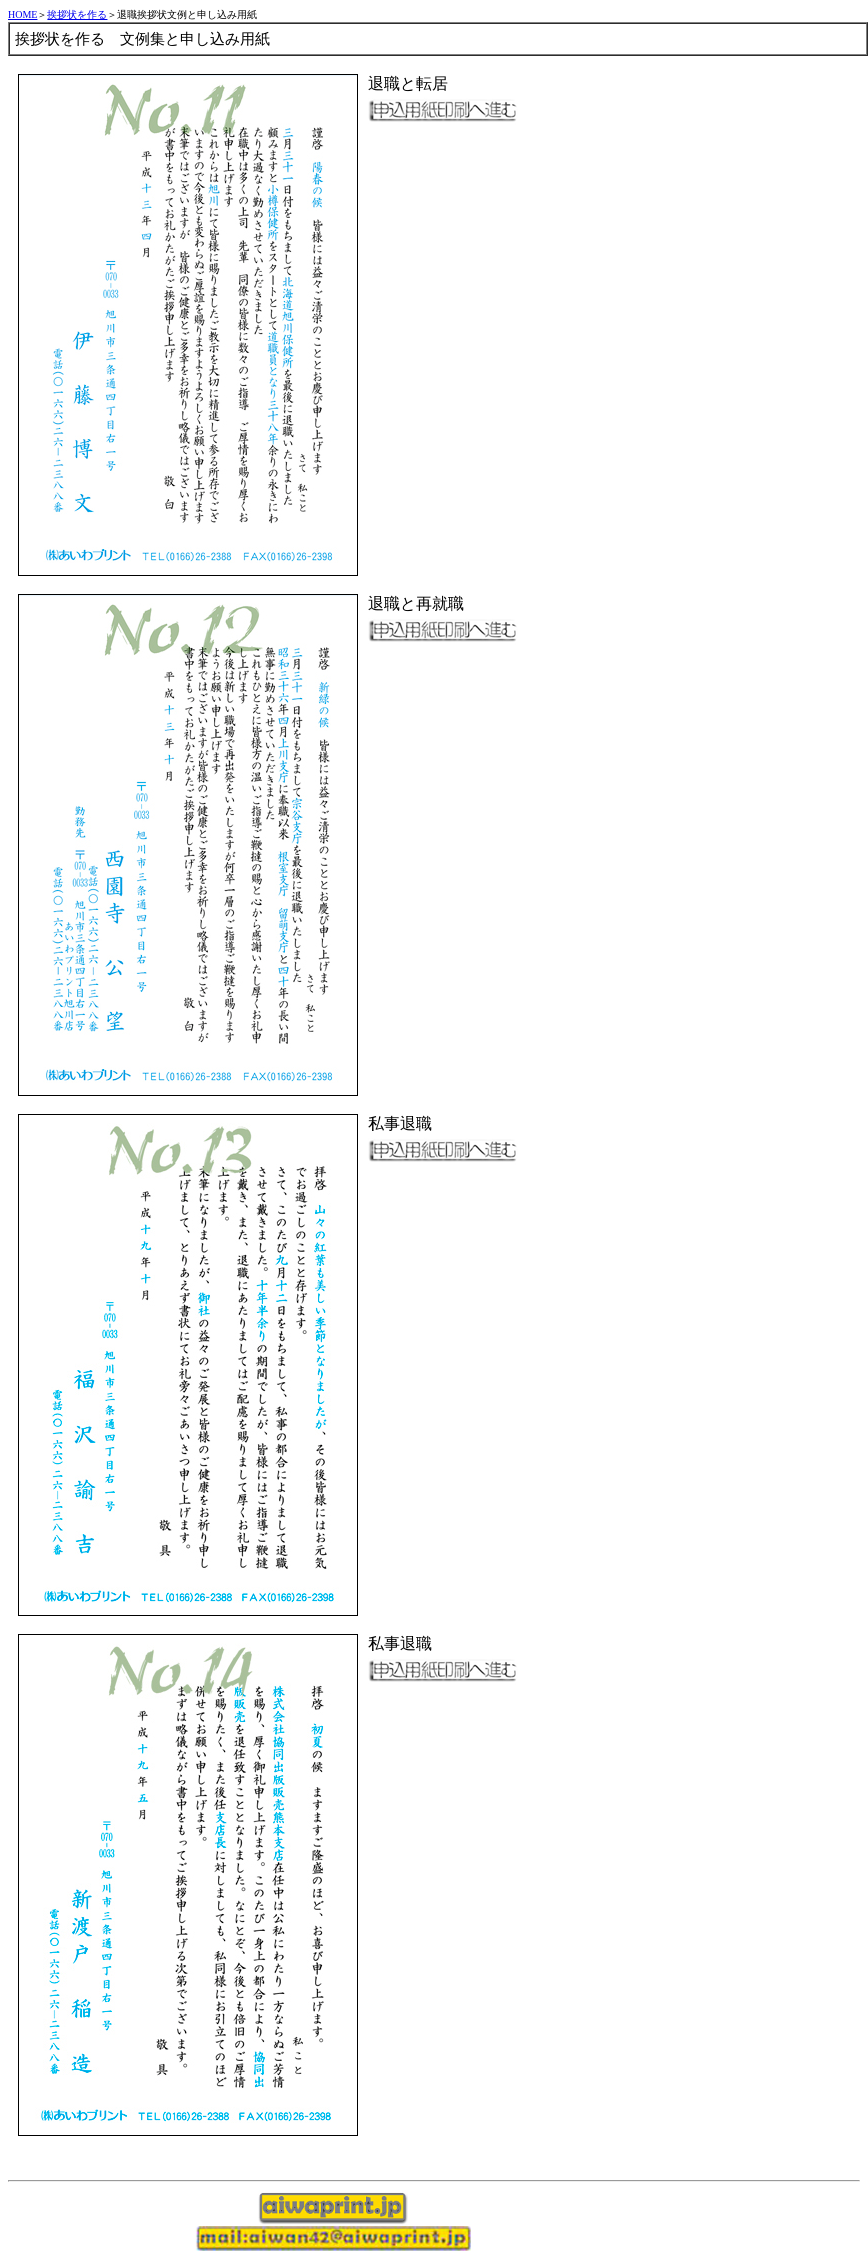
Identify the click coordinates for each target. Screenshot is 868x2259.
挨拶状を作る (77, 14)
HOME (22, 14)
